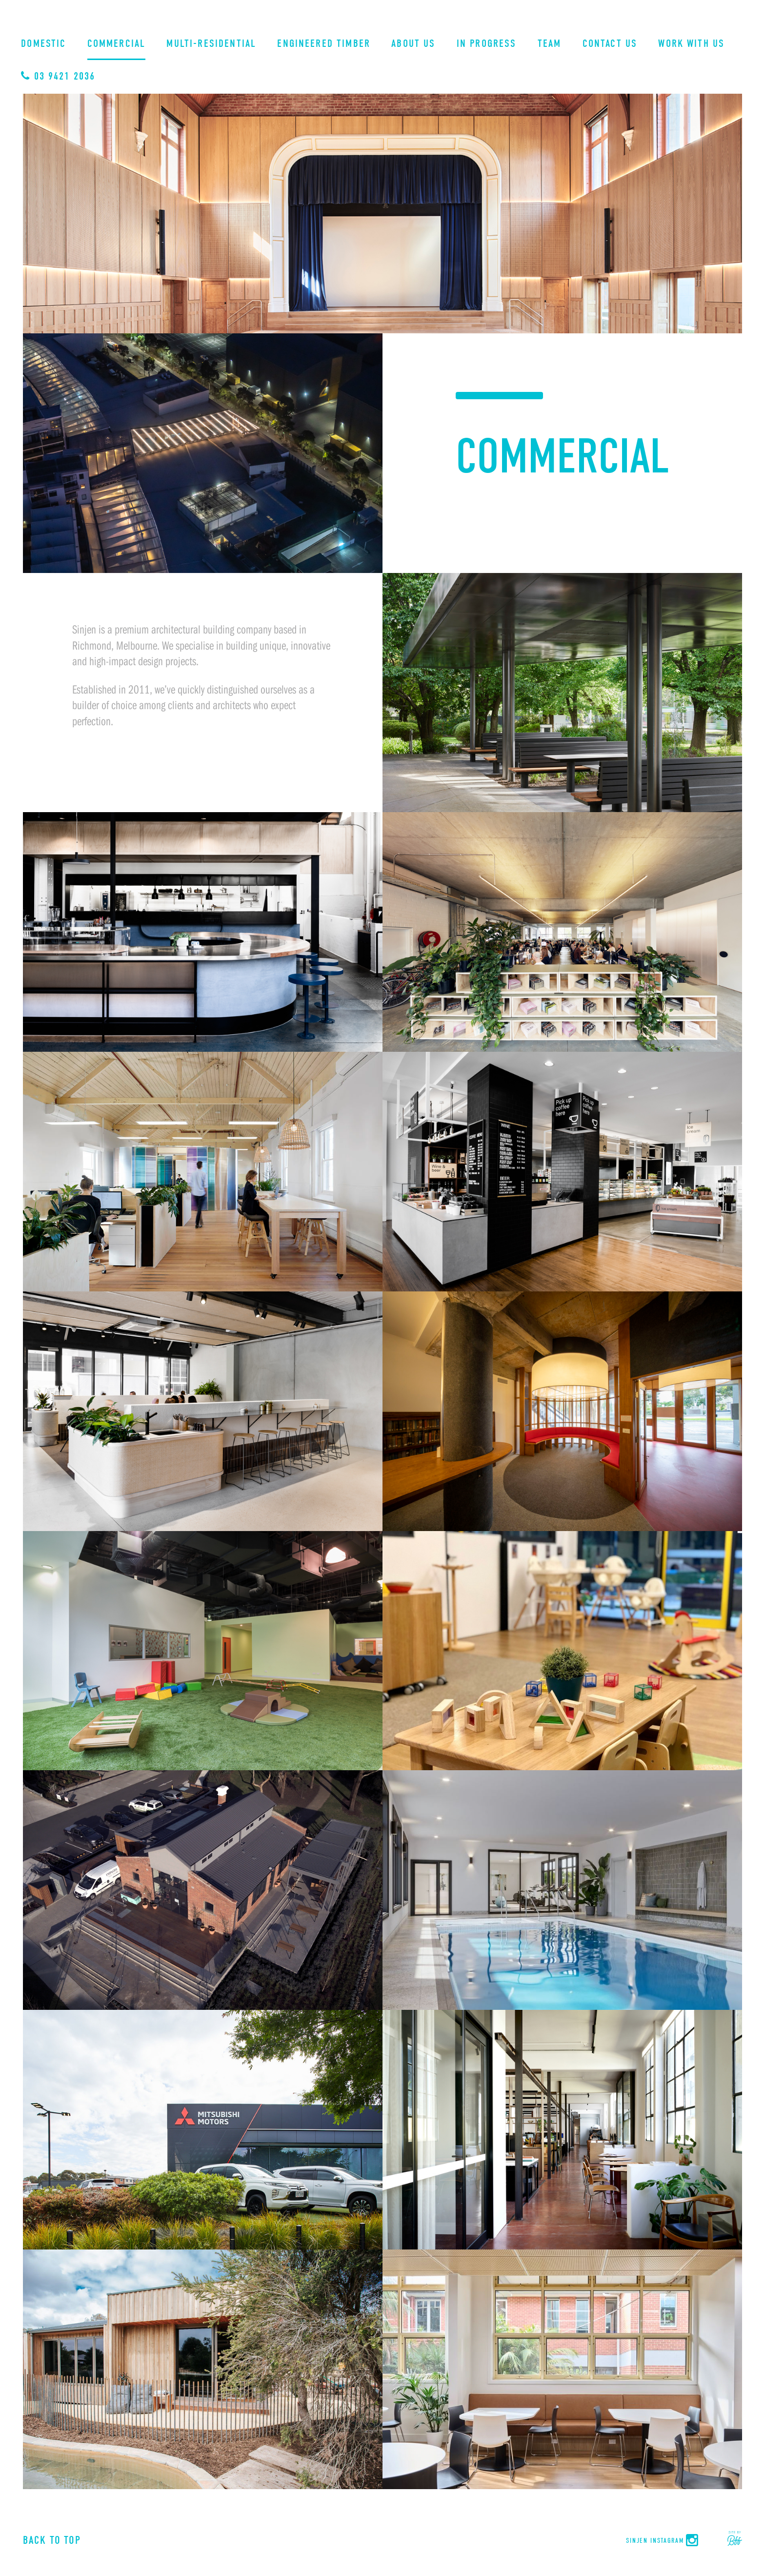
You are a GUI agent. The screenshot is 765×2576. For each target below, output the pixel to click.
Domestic (43, 44)
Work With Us (691, 44)
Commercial (116, 44)
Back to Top (52, 2540)
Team (550, 44)
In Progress (487, 44)
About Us (413, 44)
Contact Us (610, 44)
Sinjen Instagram (663, 2541)
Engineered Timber (323, 44)
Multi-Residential (211, 44)
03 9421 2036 (58, 76)
